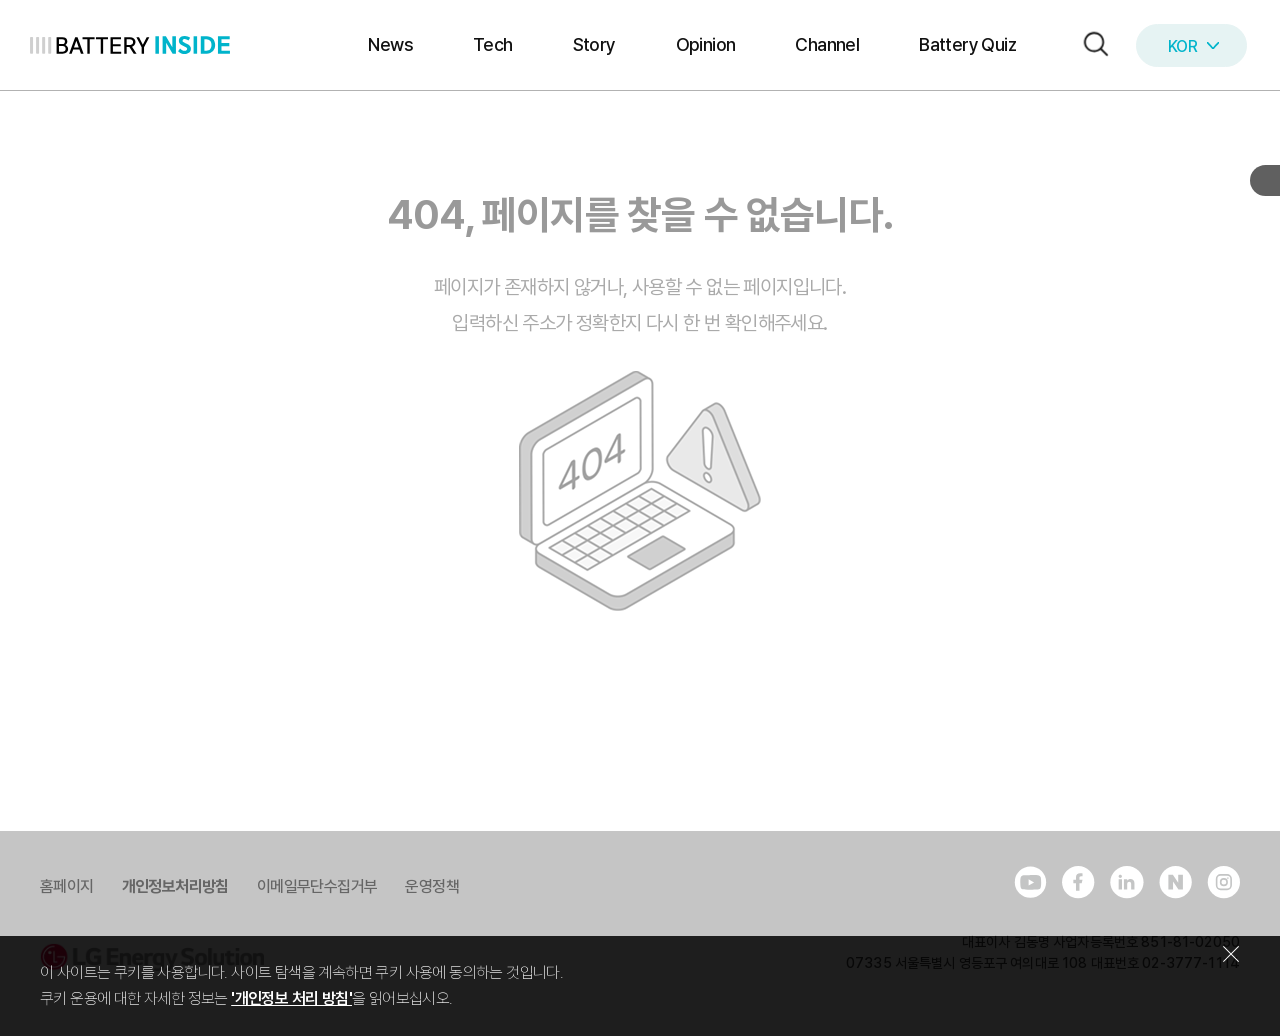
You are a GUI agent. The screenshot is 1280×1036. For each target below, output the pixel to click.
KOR (1193, 46)
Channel (827, 44)
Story (594, 44)
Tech (493, 44)
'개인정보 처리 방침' (291, 998)
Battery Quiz (967, 44)
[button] (1091, 45)
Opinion (706, 44)
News (390, 44)
